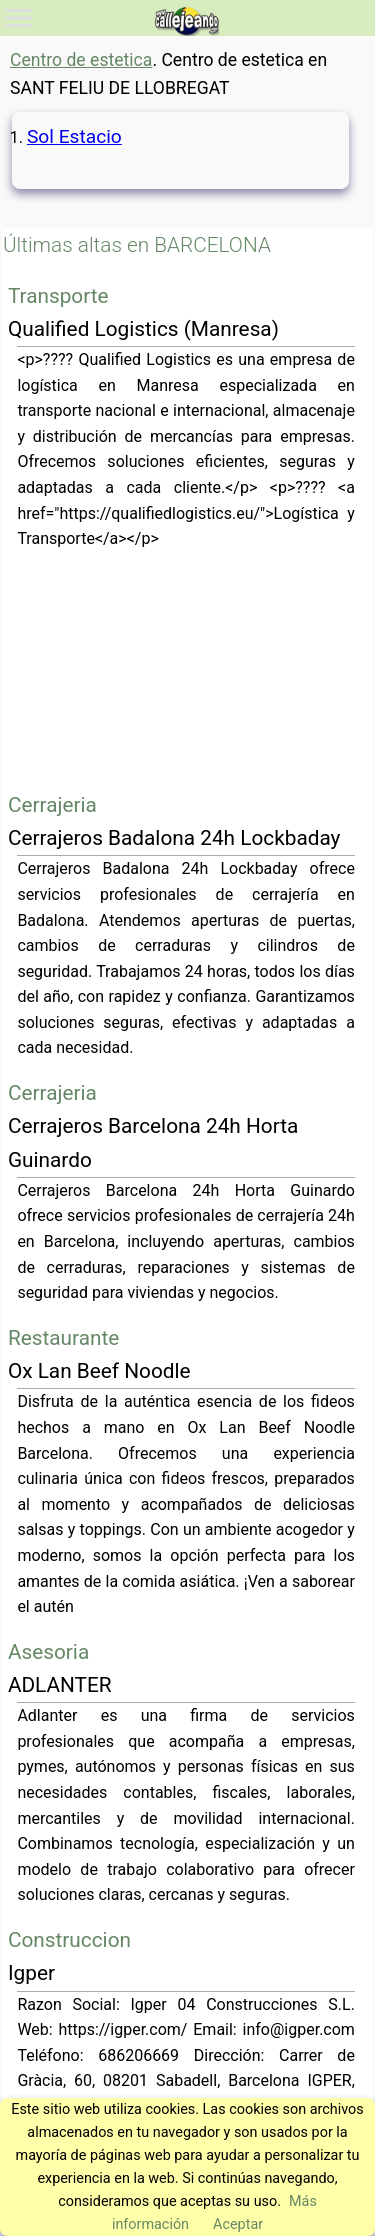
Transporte (58, 296)
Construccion (69, 1940)
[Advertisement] (187, 670)
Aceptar (238, 2224)
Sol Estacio (74, 136)
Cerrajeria (52, 805)
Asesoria (48, 1652)
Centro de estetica (81, 60)
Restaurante (63, 1338)
